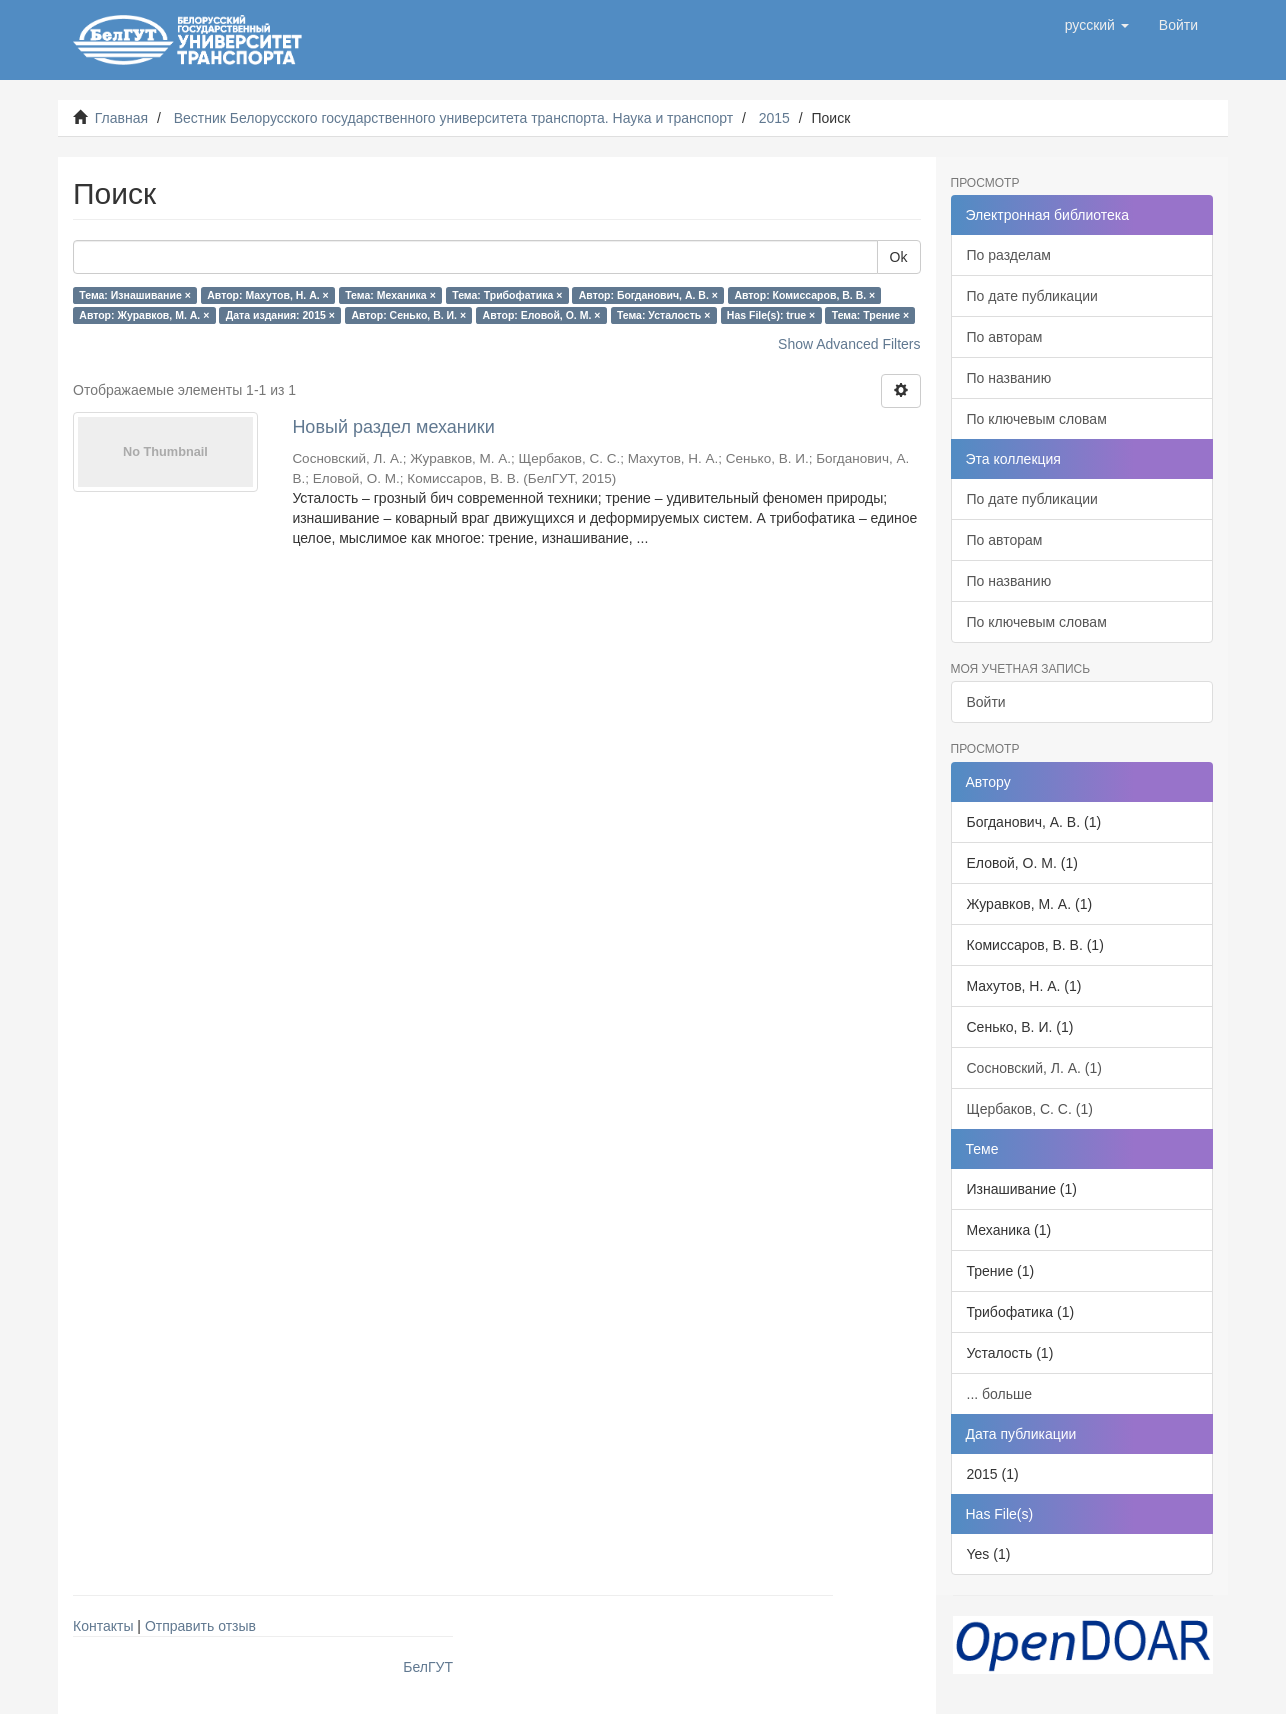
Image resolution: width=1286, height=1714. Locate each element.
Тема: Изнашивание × (134, 295)
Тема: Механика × (390, 295)
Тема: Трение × (870, 315)
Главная (121, 118)
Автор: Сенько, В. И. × (408, 315)
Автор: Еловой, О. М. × (542, 315)
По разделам (1009, 255)
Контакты (103, 1626)
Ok (899, 257)
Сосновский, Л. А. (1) (1034, 1068)
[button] (1097, 25)
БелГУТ (428, 1667)
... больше (1000, 1394)
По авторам (1005, 337)
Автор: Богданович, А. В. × (648, 295)
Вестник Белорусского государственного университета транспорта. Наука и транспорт (453, 118)
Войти (986, 702)
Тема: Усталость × (663, 315)
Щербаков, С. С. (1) (1030, 1109)
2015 (774, 118)
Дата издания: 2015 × (280, 315)
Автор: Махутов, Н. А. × (267, 295)
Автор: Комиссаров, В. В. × (804, 295)
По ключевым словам (1037, 419)
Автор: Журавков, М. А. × (144, 315)
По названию (1009, 378)
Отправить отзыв (200, 1626)
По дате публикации (1032, 296)
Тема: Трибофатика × (507, 295)
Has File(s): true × (771, 315)
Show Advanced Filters (849, 344)
